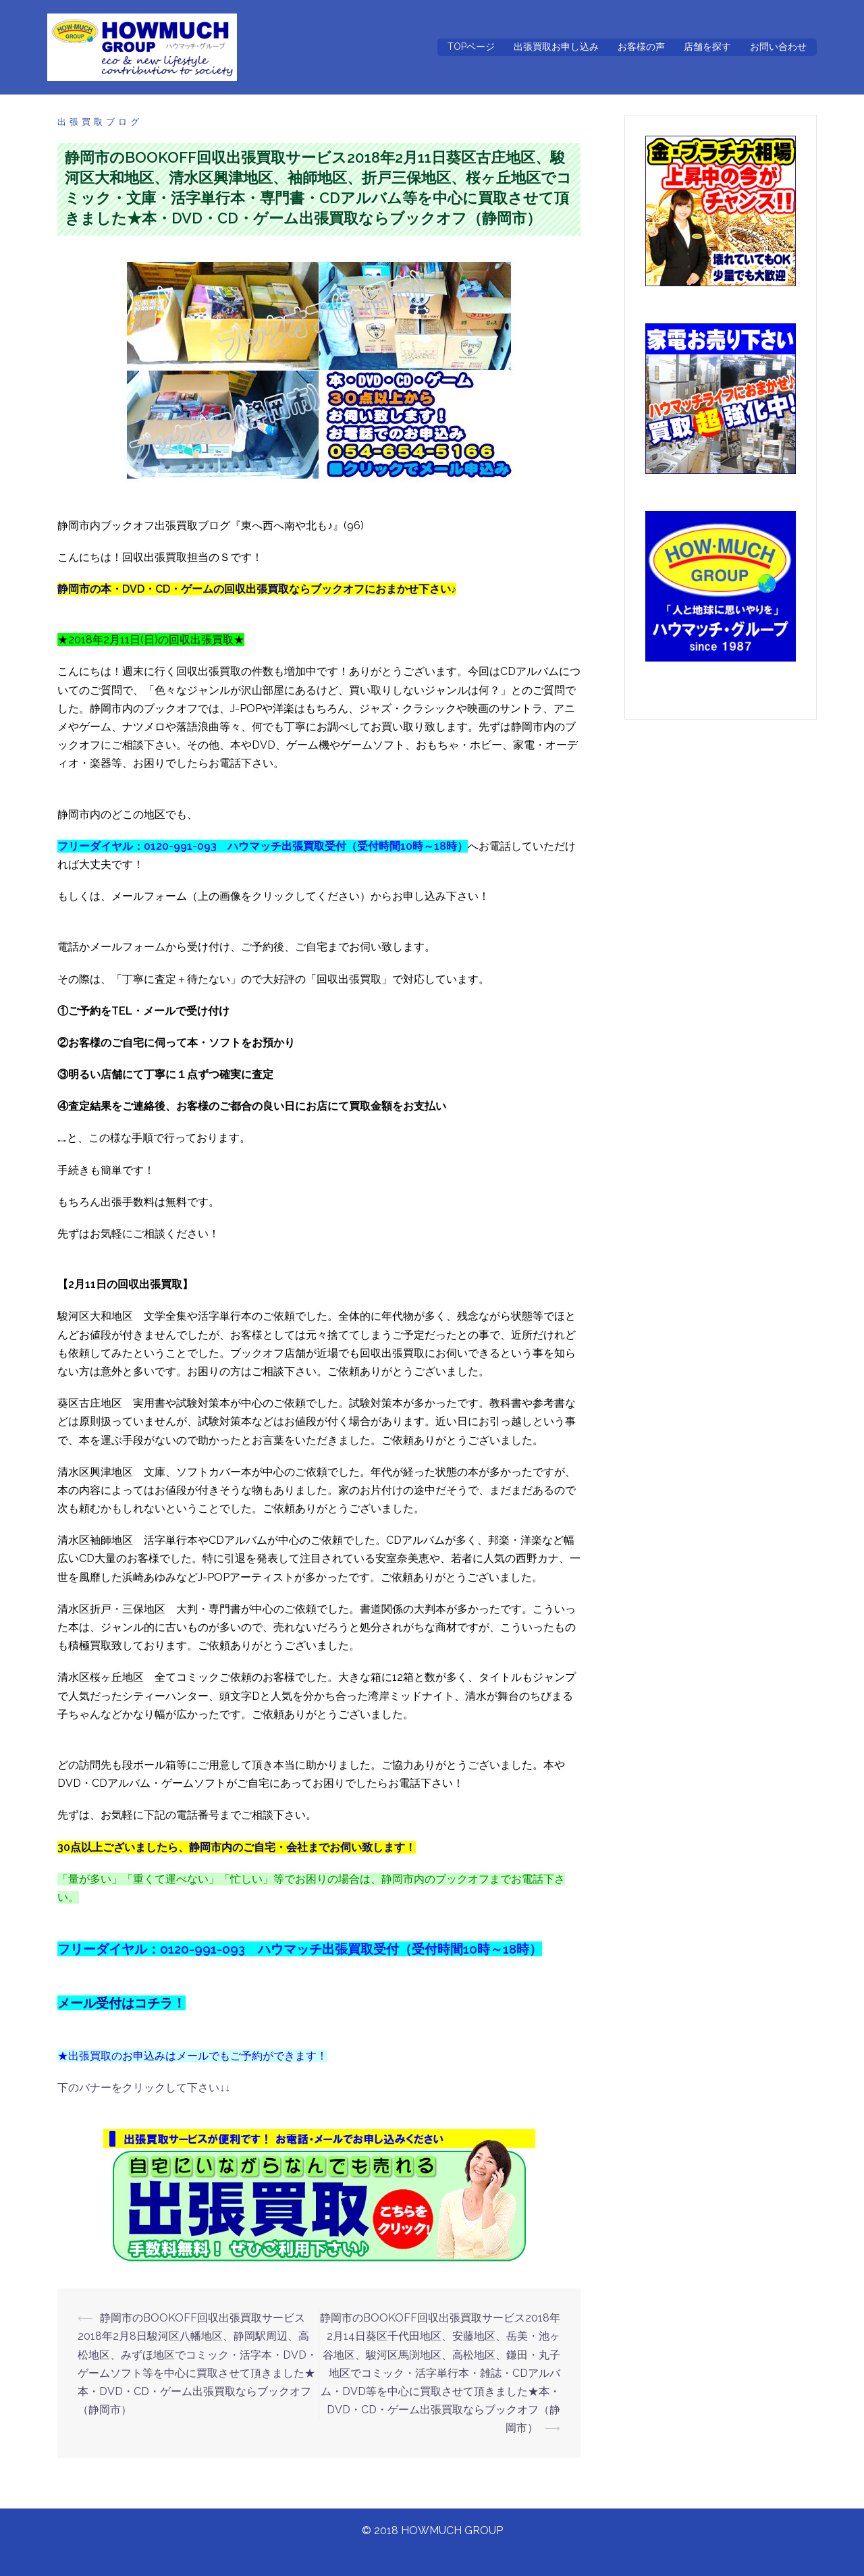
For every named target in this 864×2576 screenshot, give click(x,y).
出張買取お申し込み (556, 46)
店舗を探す (707, 46)
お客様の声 (641, 46)
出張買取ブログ (99, 122)
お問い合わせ (778, 46)
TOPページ (471, 46)
